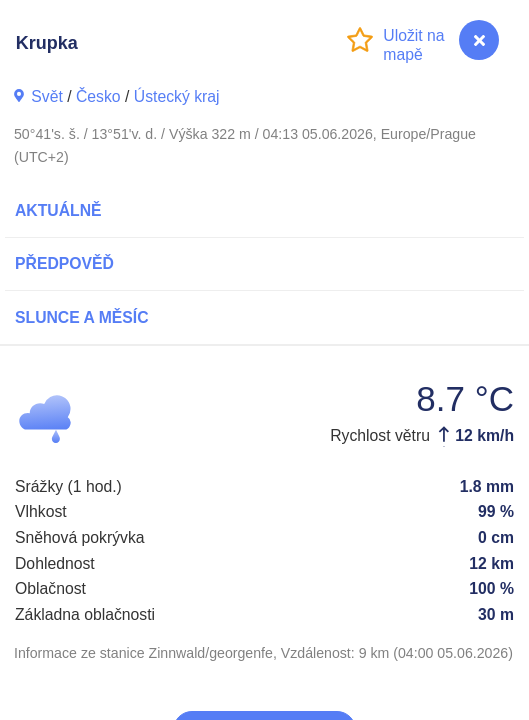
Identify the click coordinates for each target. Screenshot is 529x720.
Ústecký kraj (177, 96)
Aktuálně (58, 210)
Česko (98, 96)
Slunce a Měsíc (82, 317)
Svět (47, 96)
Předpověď (64, 263)
